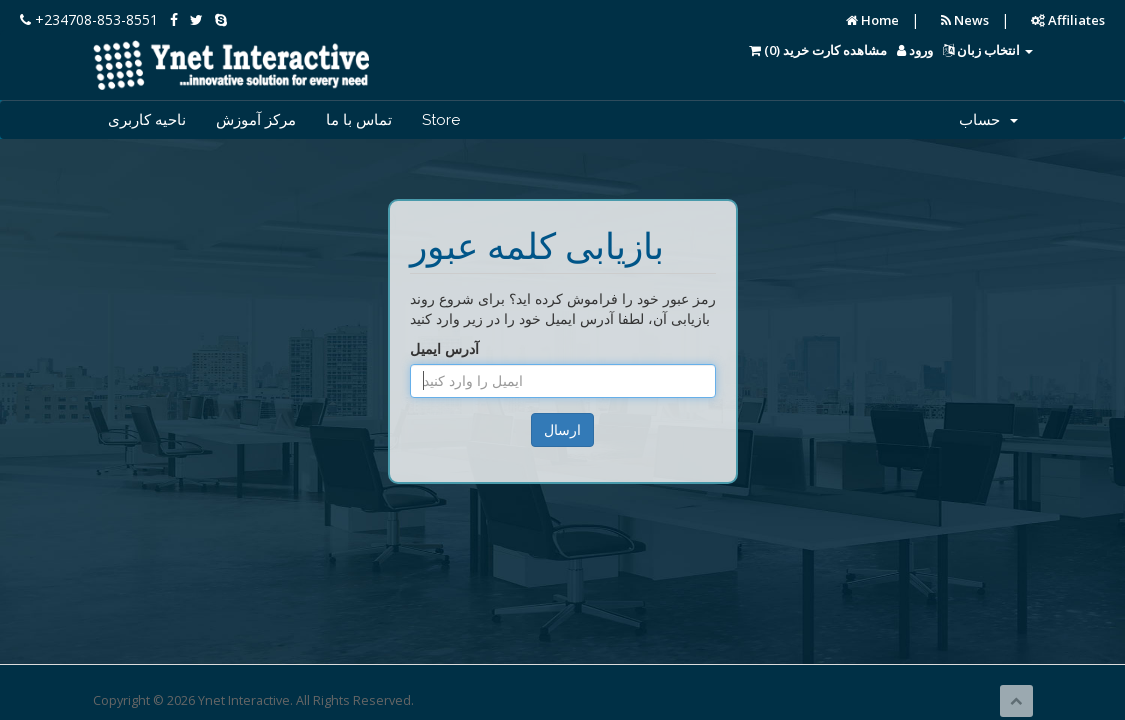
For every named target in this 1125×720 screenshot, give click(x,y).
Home (872, 20)
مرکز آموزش (256, 120)
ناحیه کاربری (147, 120)
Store (441, 120)
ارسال (562, 429)
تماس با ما (359, 120)
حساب (988, 120)
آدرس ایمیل (444, 348)
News (965, 20)
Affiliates (1068, 20)
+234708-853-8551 (89, 19)
